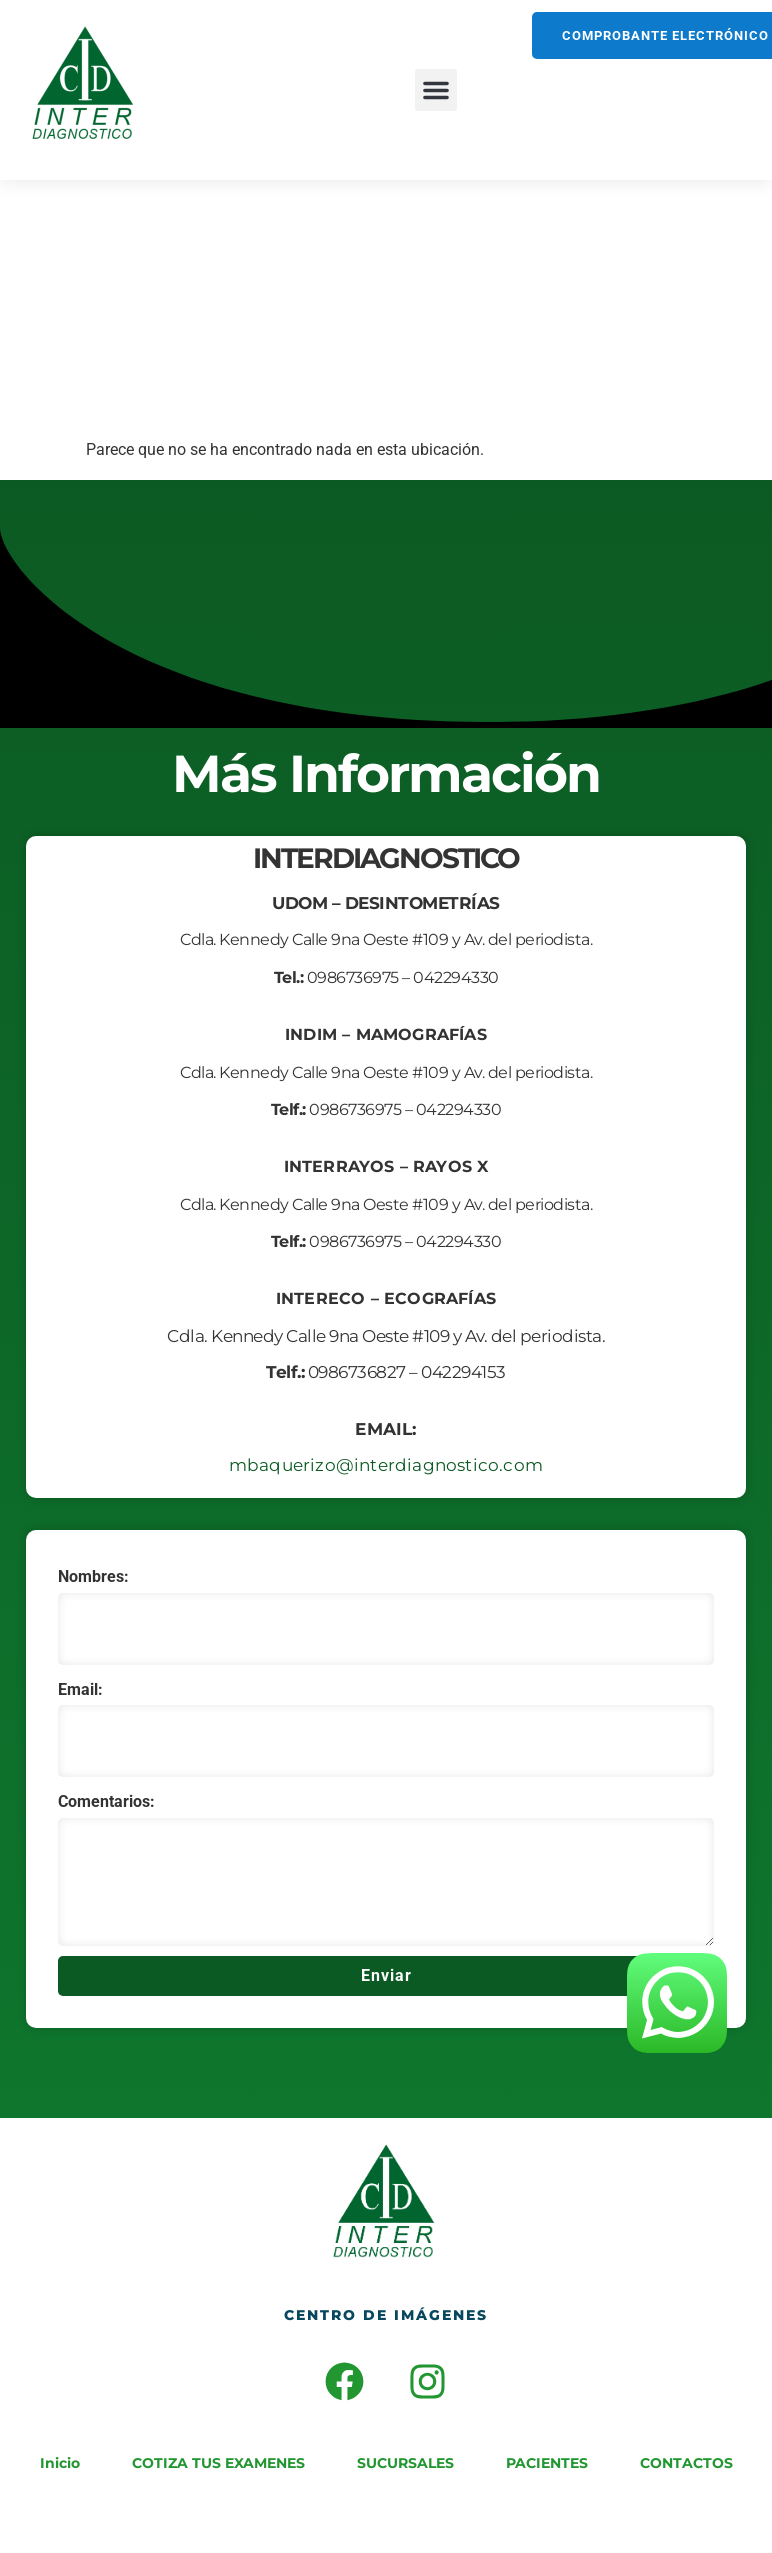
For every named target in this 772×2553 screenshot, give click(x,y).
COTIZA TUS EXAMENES (218, 2463)
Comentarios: (106, 1801)
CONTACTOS (686, 2463)
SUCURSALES (405, 2463)
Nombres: (93, 1576)
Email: (80, 1689)
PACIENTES (547, 2463)
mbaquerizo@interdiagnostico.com (386, 1465)
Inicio (60, 2463)
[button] (436, 90)
